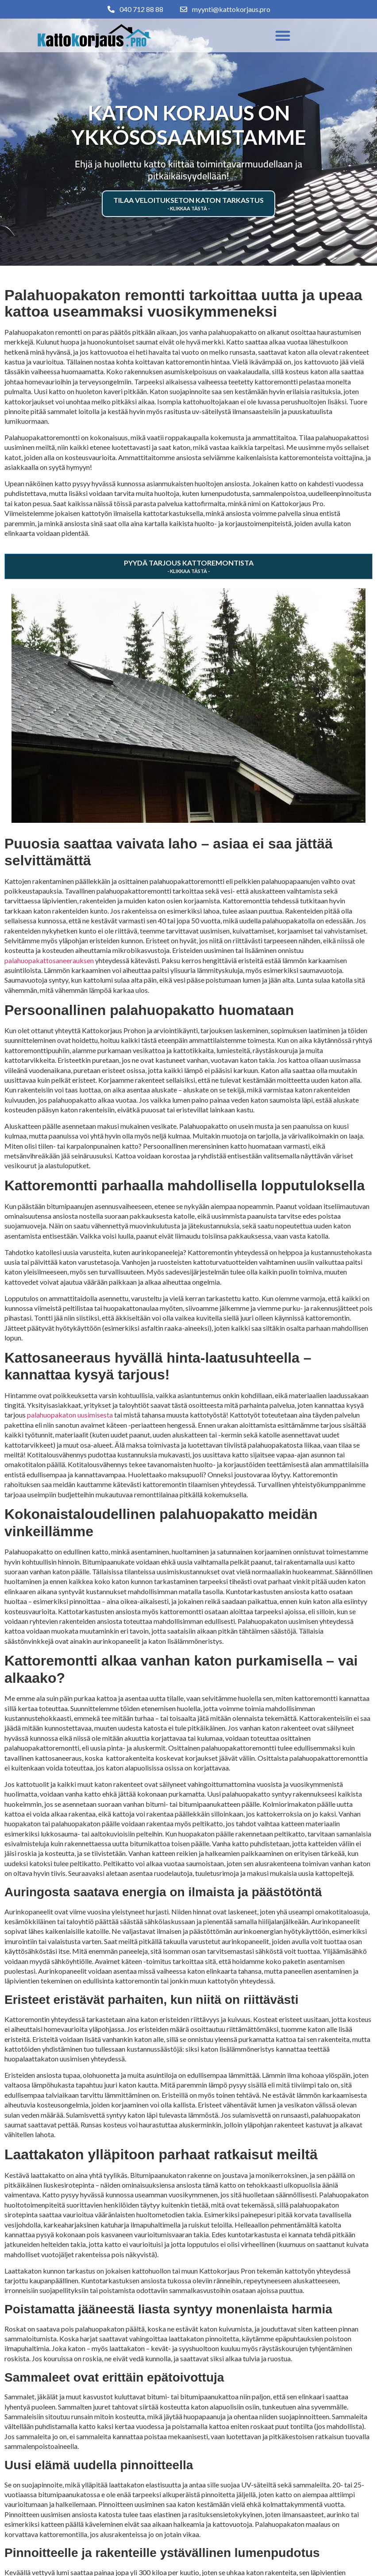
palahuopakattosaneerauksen (49, 960)
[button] (283, 35)
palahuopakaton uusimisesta (70, 1414)
